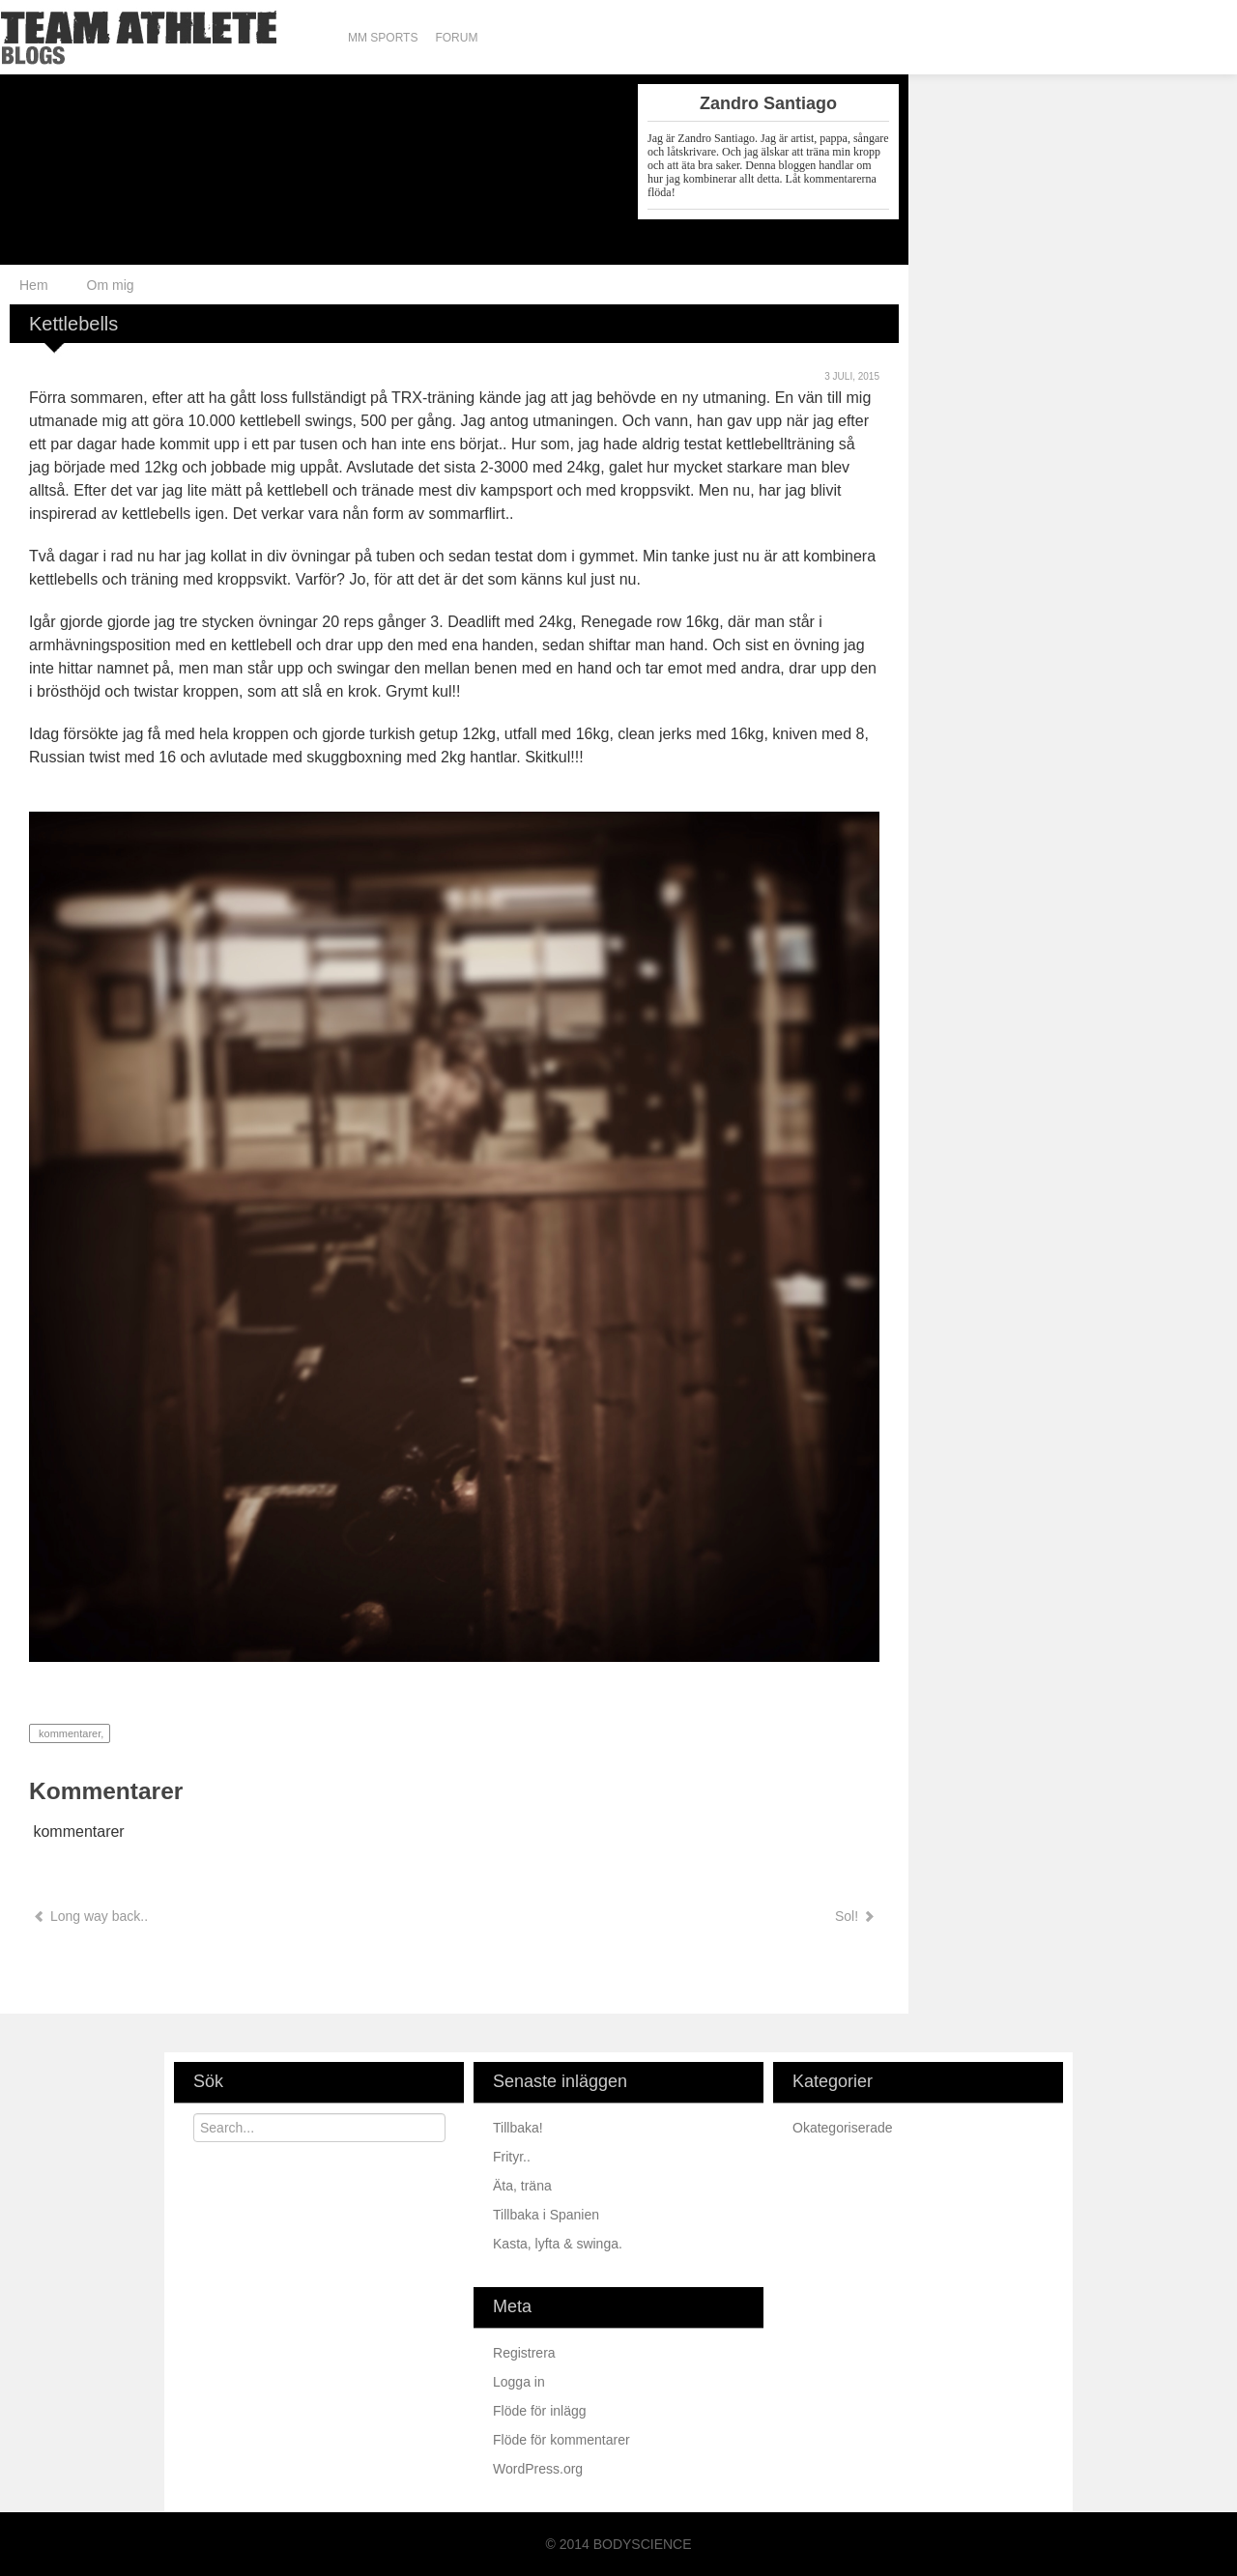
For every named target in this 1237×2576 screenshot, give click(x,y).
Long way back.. (90, 1916)
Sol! (853, 1916)
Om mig (110, 285)
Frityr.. (513, 2156)
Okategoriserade (842, 2127)
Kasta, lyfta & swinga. (559, 2243)
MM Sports (382, 37)
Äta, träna (524, 2185)
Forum (456, 37)
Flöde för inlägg (540, 2411)
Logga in (519, 2382)
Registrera (524, 2353)
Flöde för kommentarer (561, 2439)
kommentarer (68, 1733)
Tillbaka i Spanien (548, 2214)
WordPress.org (538, 2468)
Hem (33, 285)
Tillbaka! (520, 2127)
